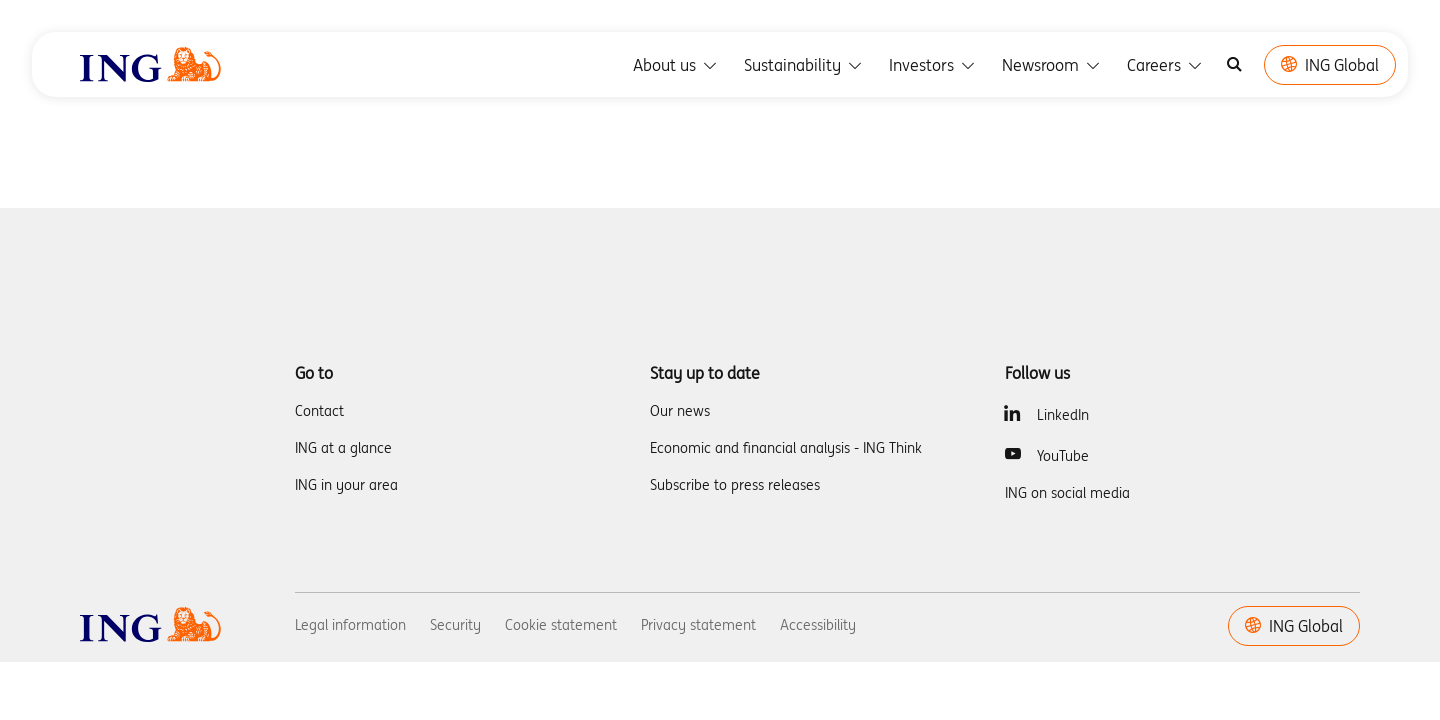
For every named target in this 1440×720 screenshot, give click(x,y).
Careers (1166, 65)
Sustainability (804, 65)
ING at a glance (343, 448)
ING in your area (346, 485)
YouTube (1063, 456)
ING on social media (1067, 493)
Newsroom (1052, 65)
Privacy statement (698, 625)
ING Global (1330, 65)
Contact (319, 411)
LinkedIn (1063, 415)
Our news (680, 411)
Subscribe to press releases (735, 485)
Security (455, 625)
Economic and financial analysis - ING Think (786, 448)
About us (676, 65)
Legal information (350, 625)
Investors (933, 65)
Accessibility (818, 625)
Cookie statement (561, 625)
